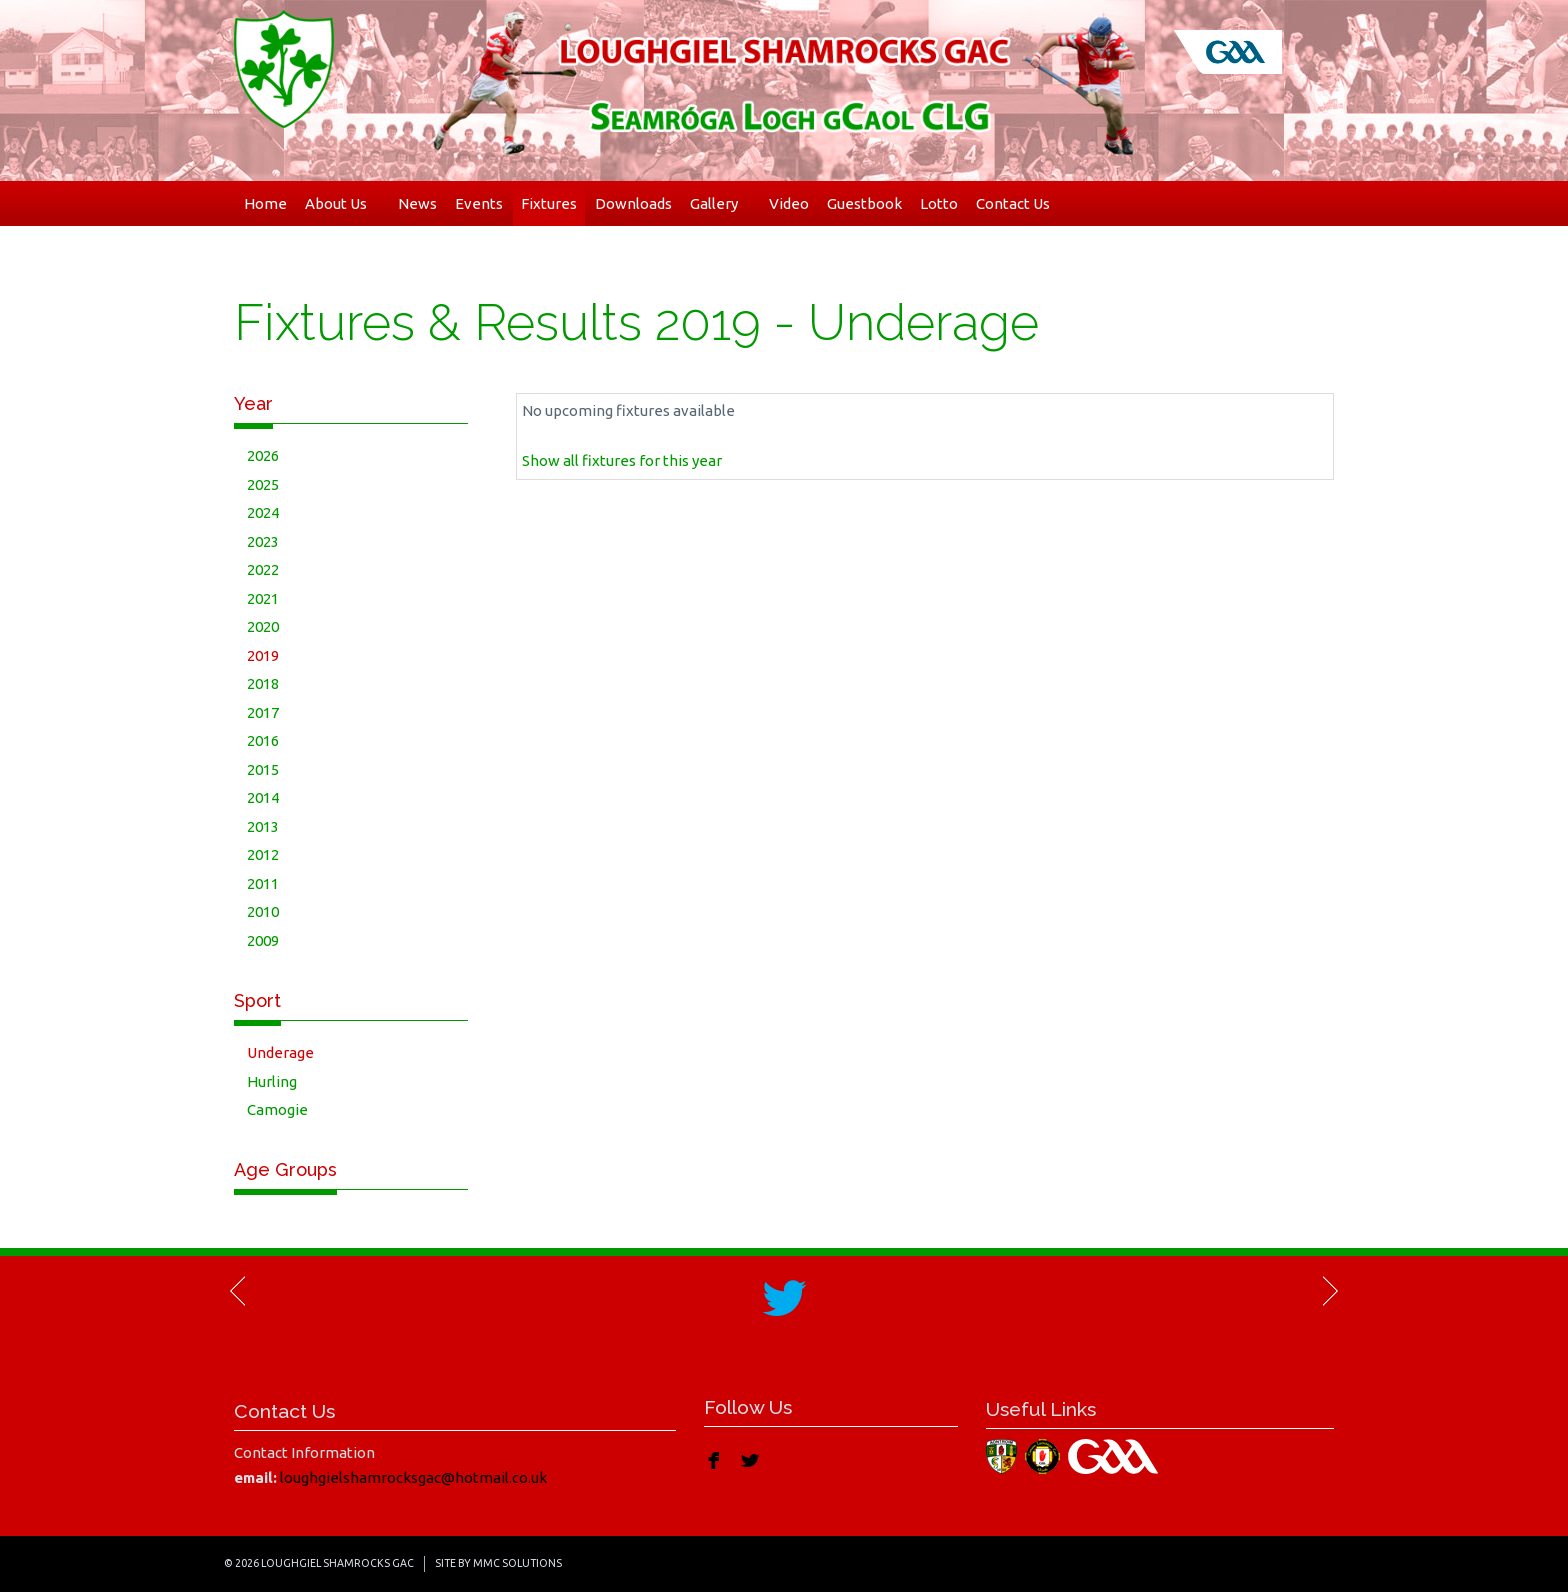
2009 (263, 940)
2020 (263, 626)
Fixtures (549, 203)
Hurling (272, 1081)
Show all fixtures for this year (622, 460)
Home (265, 203)
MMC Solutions (517, 1563)
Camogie (277, 1109)
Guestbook (864, 203)
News (417, 203)
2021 (263, 598)
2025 (263, 484)
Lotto (939, 203)
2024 (263, 512)
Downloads (633, 203)
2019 (263, 655)
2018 (263, 683)
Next (1329, 1291)
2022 (263, 569)
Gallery (720, 203)
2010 (263, 911)
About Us (342, 203)
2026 (263, 455)
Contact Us (1013, 203)
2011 (263, 883)
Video (789, 203)
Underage (280, 1052)
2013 (263, 826)
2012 (263, 854)
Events (479, 203)
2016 (263, 740)
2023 (263, 541)
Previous (239, 1291)
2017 (263, 712)
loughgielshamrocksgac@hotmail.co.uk (413, 1477)
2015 (263, 769)
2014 (263, 797)
